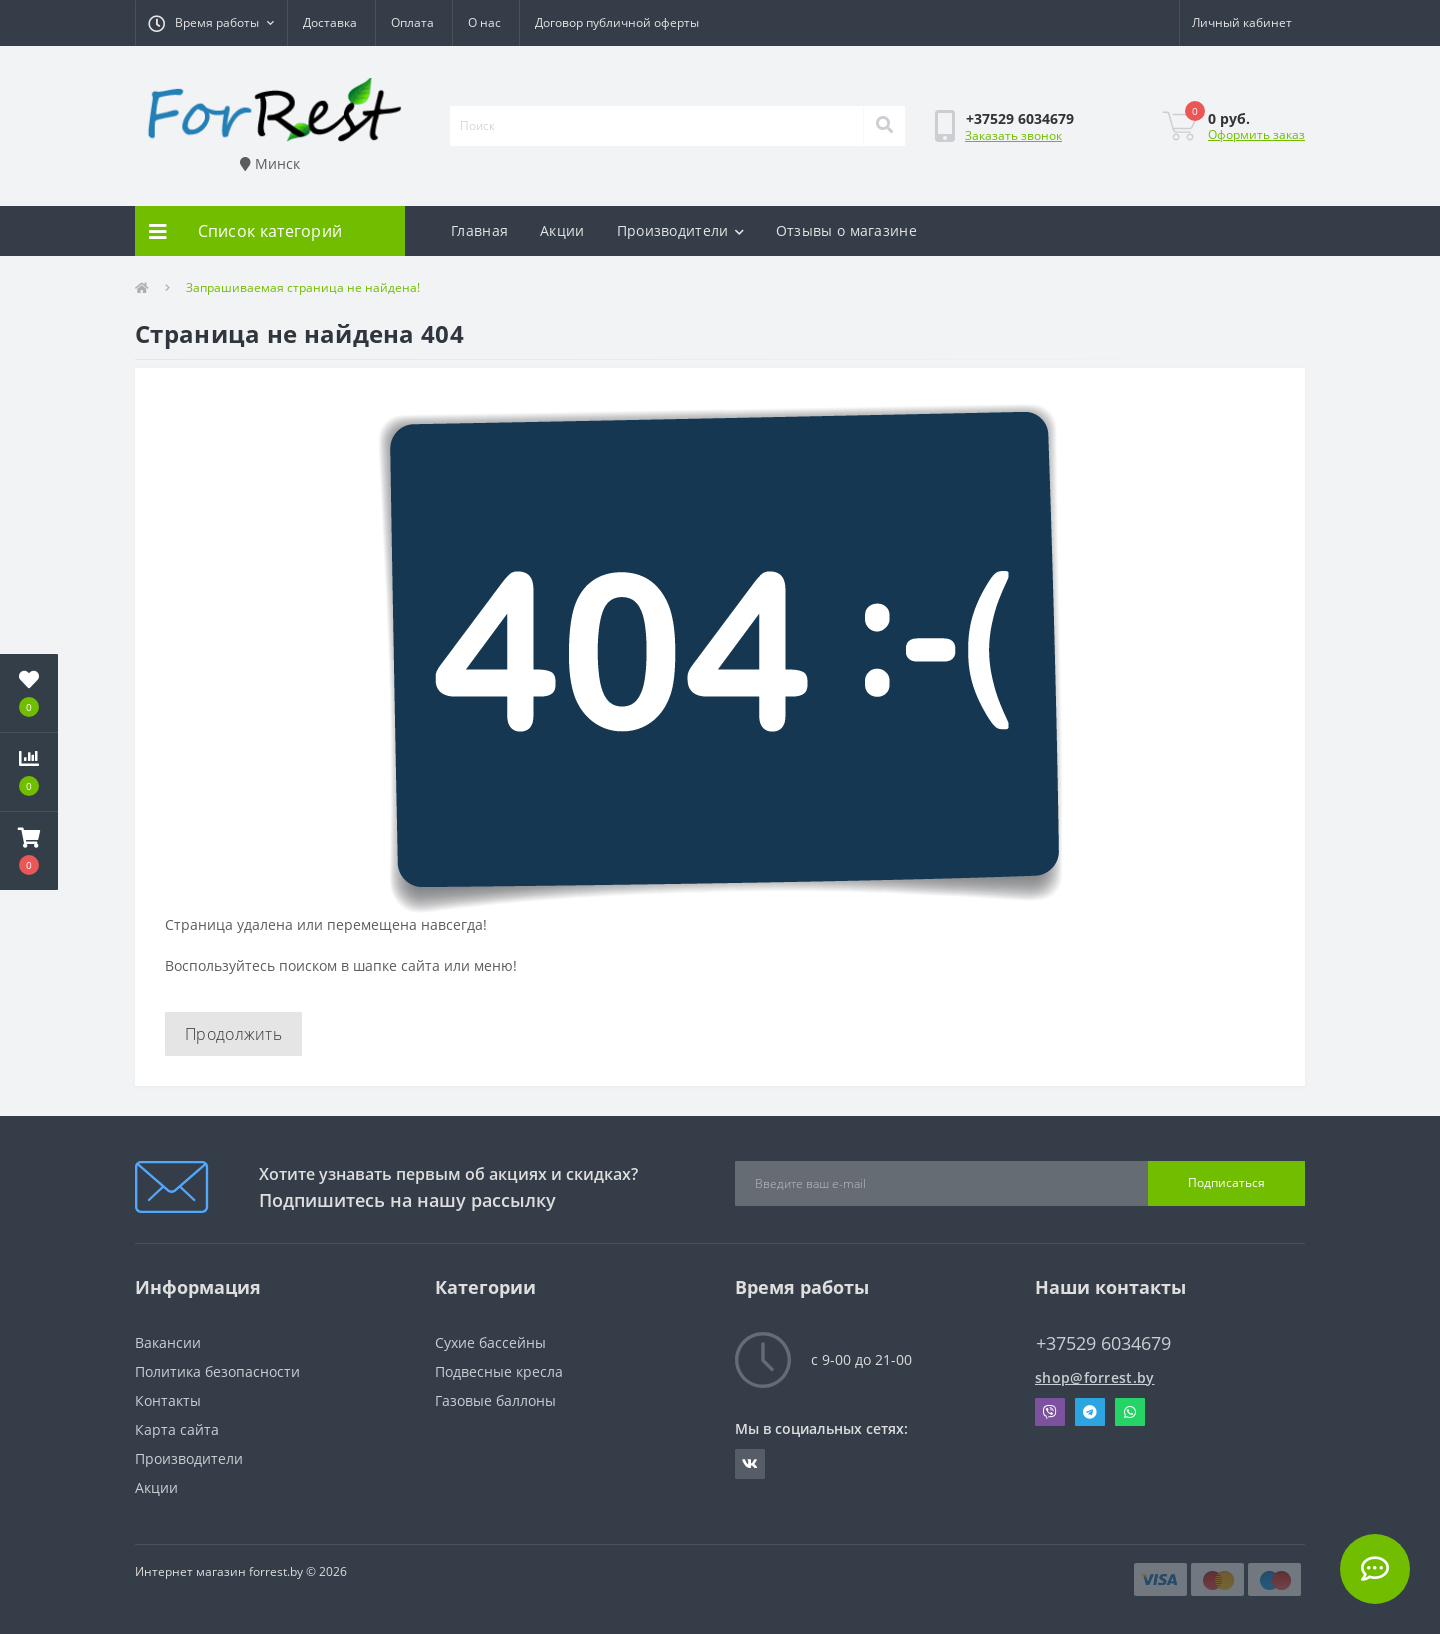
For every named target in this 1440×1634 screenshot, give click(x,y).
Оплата (412, 22)
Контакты (168, 1400)
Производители (680, 230)
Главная (479, 230)
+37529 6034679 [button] (1103, 1343)
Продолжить (233, 1034)
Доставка (330, 22)
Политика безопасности (217, 1371)
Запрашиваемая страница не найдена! (303, 287)
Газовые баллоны (495, 1400)
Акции (562, 230)
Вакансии (168, 1342)
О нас (484, 22)
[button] (211, 23)
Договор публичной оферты (617, 22)
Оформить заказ (1256, 134)
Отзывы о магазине (846, 230)
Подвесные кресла (499, 1371)
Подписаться (1226, 1182)
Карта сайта (177, 1429)
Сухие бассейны (490, 1342)
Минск (270, 163)
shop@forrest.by (1095, 1377)
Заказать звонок (1013, 135)
